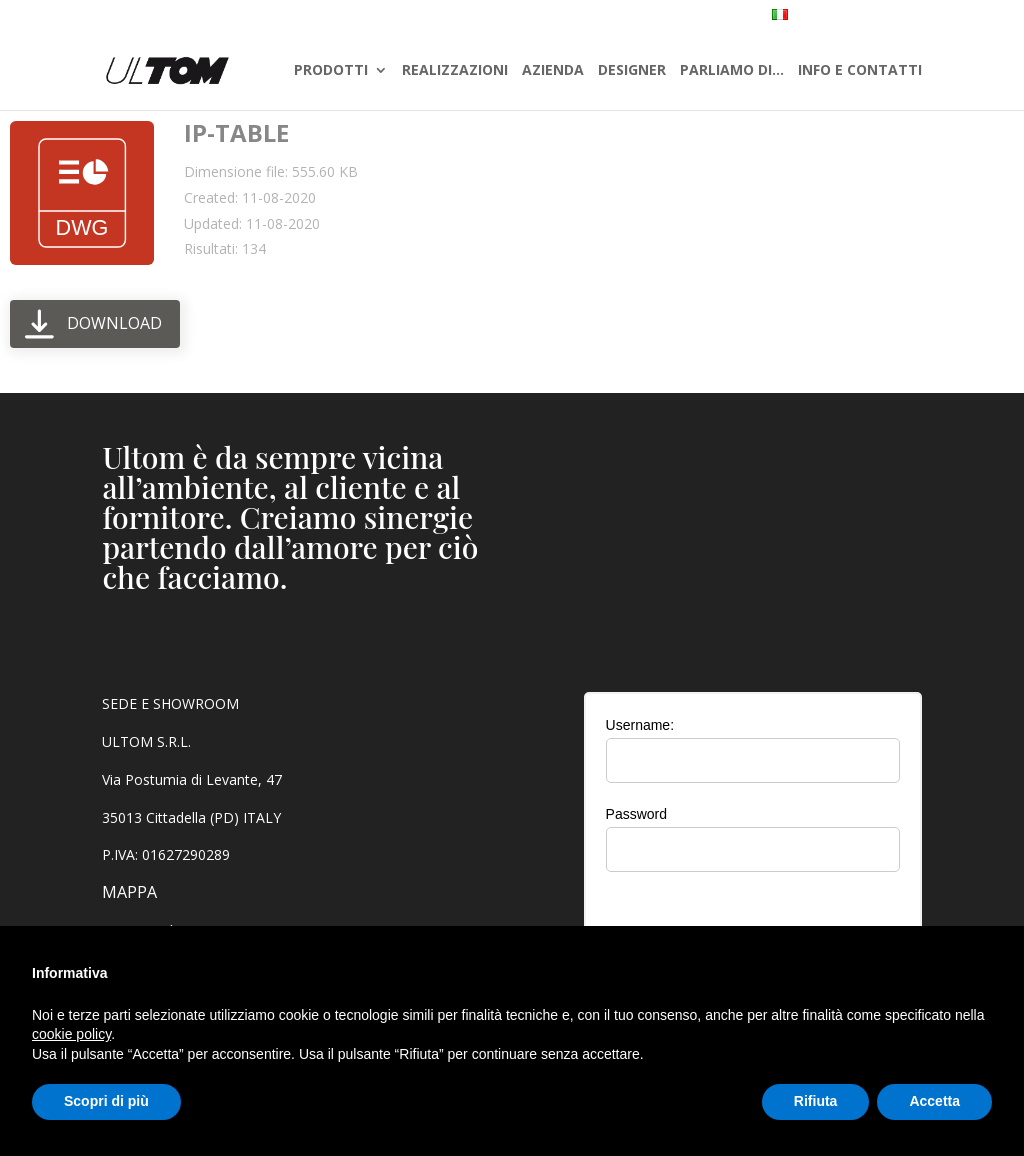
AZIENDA (553, 72)
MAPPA (129, 892)
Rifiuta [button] (816, 1101)
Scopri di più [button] (106, 1101)
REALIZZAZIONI (455, 72)
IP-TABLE (236, 132)
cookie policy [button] (71, 1034)
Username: (640, 725)
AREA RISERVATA (944, 17)
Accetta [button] (934, 1101)
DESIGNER (632, 72)
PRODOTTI (331, 72)
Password (636, 814)
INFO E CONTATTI (860, 72)
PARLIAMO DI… (732, 72)
